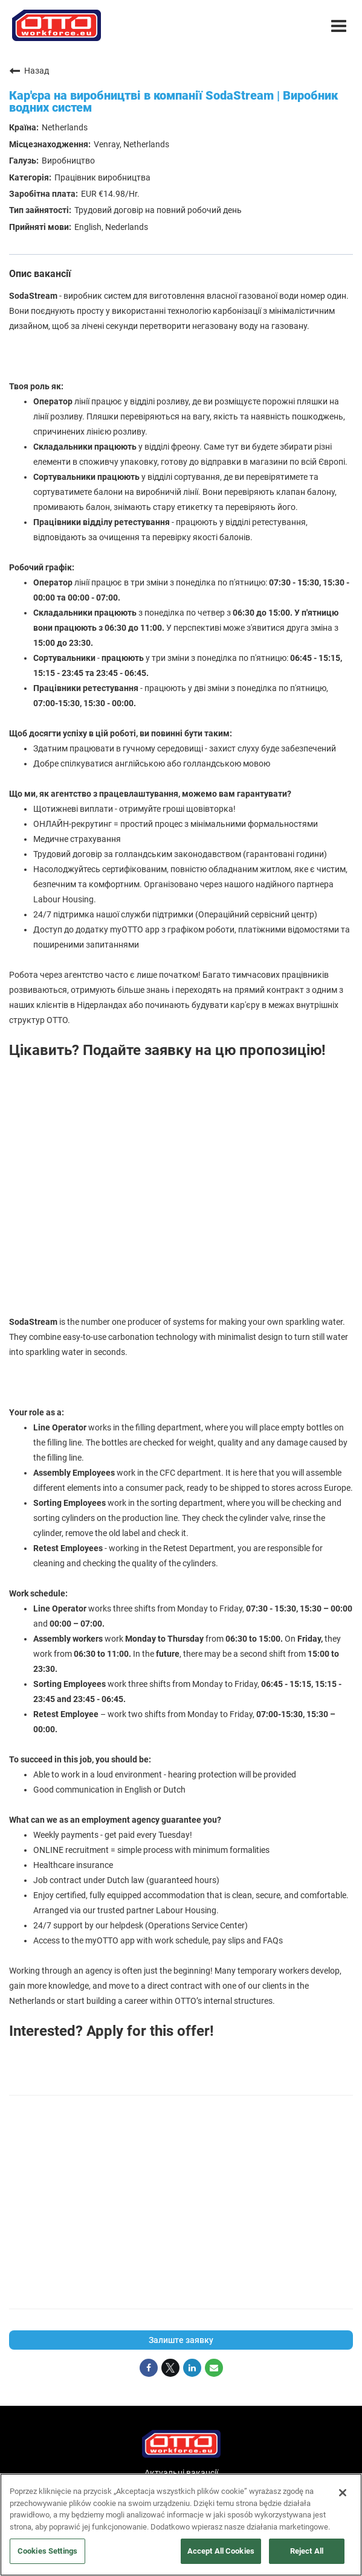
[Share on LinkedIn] (192, 2368)
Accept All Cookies (220, 2550)
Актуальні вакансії (181, 2473)
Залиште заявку (181, 2340)
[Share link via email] (214, 2368)
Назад (29, 70)
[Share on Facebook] (149, 2368)
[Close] (342, 2492)
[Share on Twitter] (170, 2368)
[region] (181, 2524)
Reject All (306, 2550)
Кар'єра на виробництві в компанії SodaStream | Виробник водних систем (173, 101)
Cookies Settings (47, 2550)
